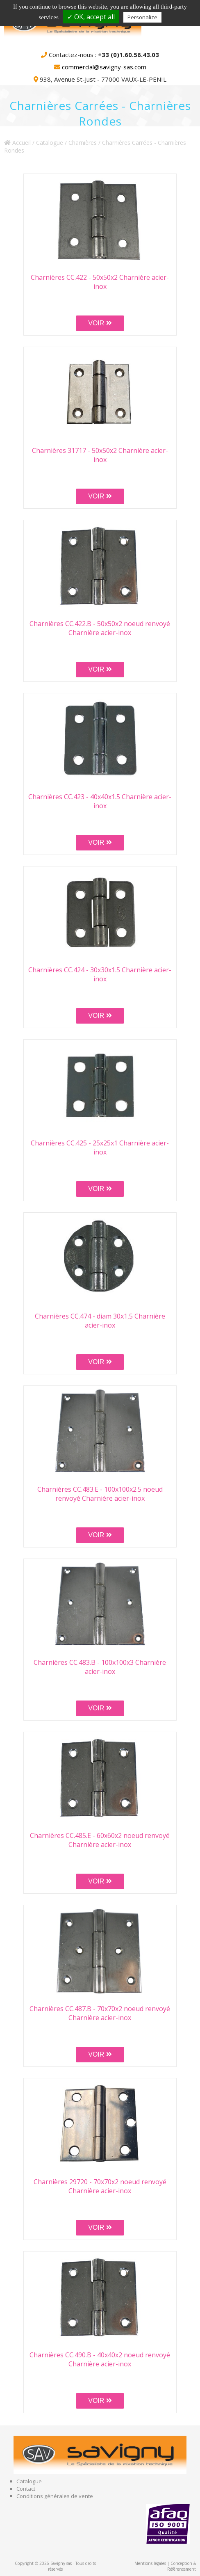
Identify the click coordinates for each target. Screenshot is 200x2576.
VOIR (100, 323)
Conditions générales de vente (54, 2496)
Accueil (17, 142)
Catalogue (49, 142)
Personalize (142, 17)
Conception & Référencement (181, 2566)
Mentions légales (150, 2563)
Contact (25, 2488)
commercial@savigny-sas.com (104, 67)
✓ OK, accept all (91, 16)
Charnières (82, 142)
